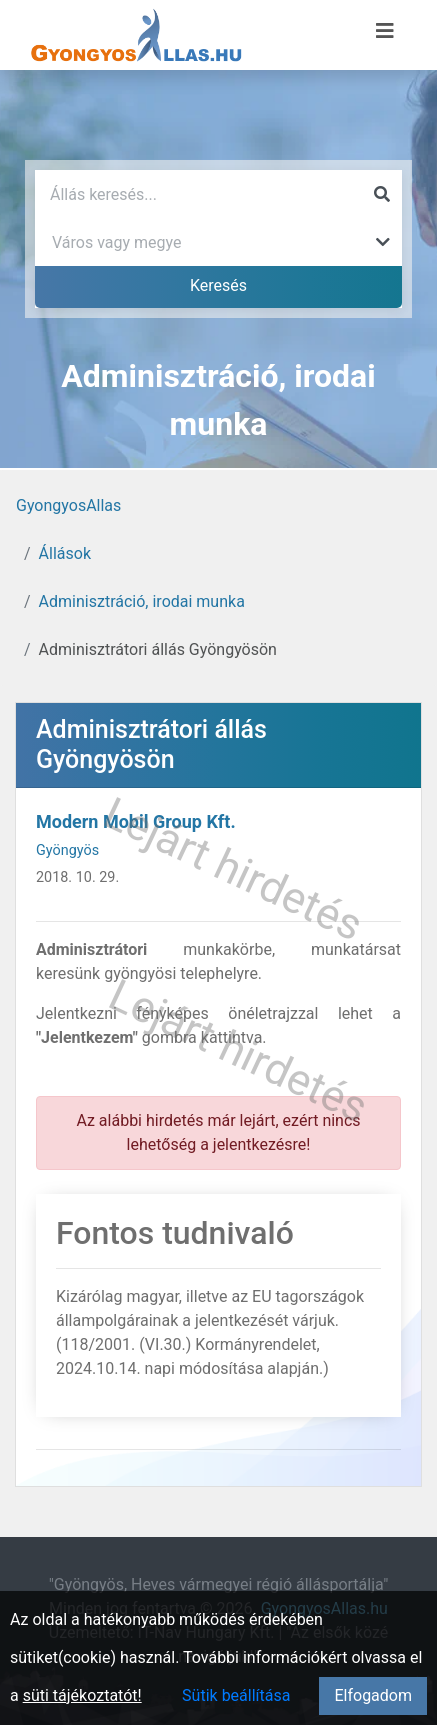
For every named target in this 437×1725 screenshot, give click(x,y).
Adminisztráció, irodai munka (142, 601)
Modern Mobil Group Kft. (136, 821)
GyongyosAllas (68, 505)
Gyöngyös (67, 850)
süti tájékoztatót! (82, 1695)
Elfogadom (373, 1695)
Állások (65, 553)
